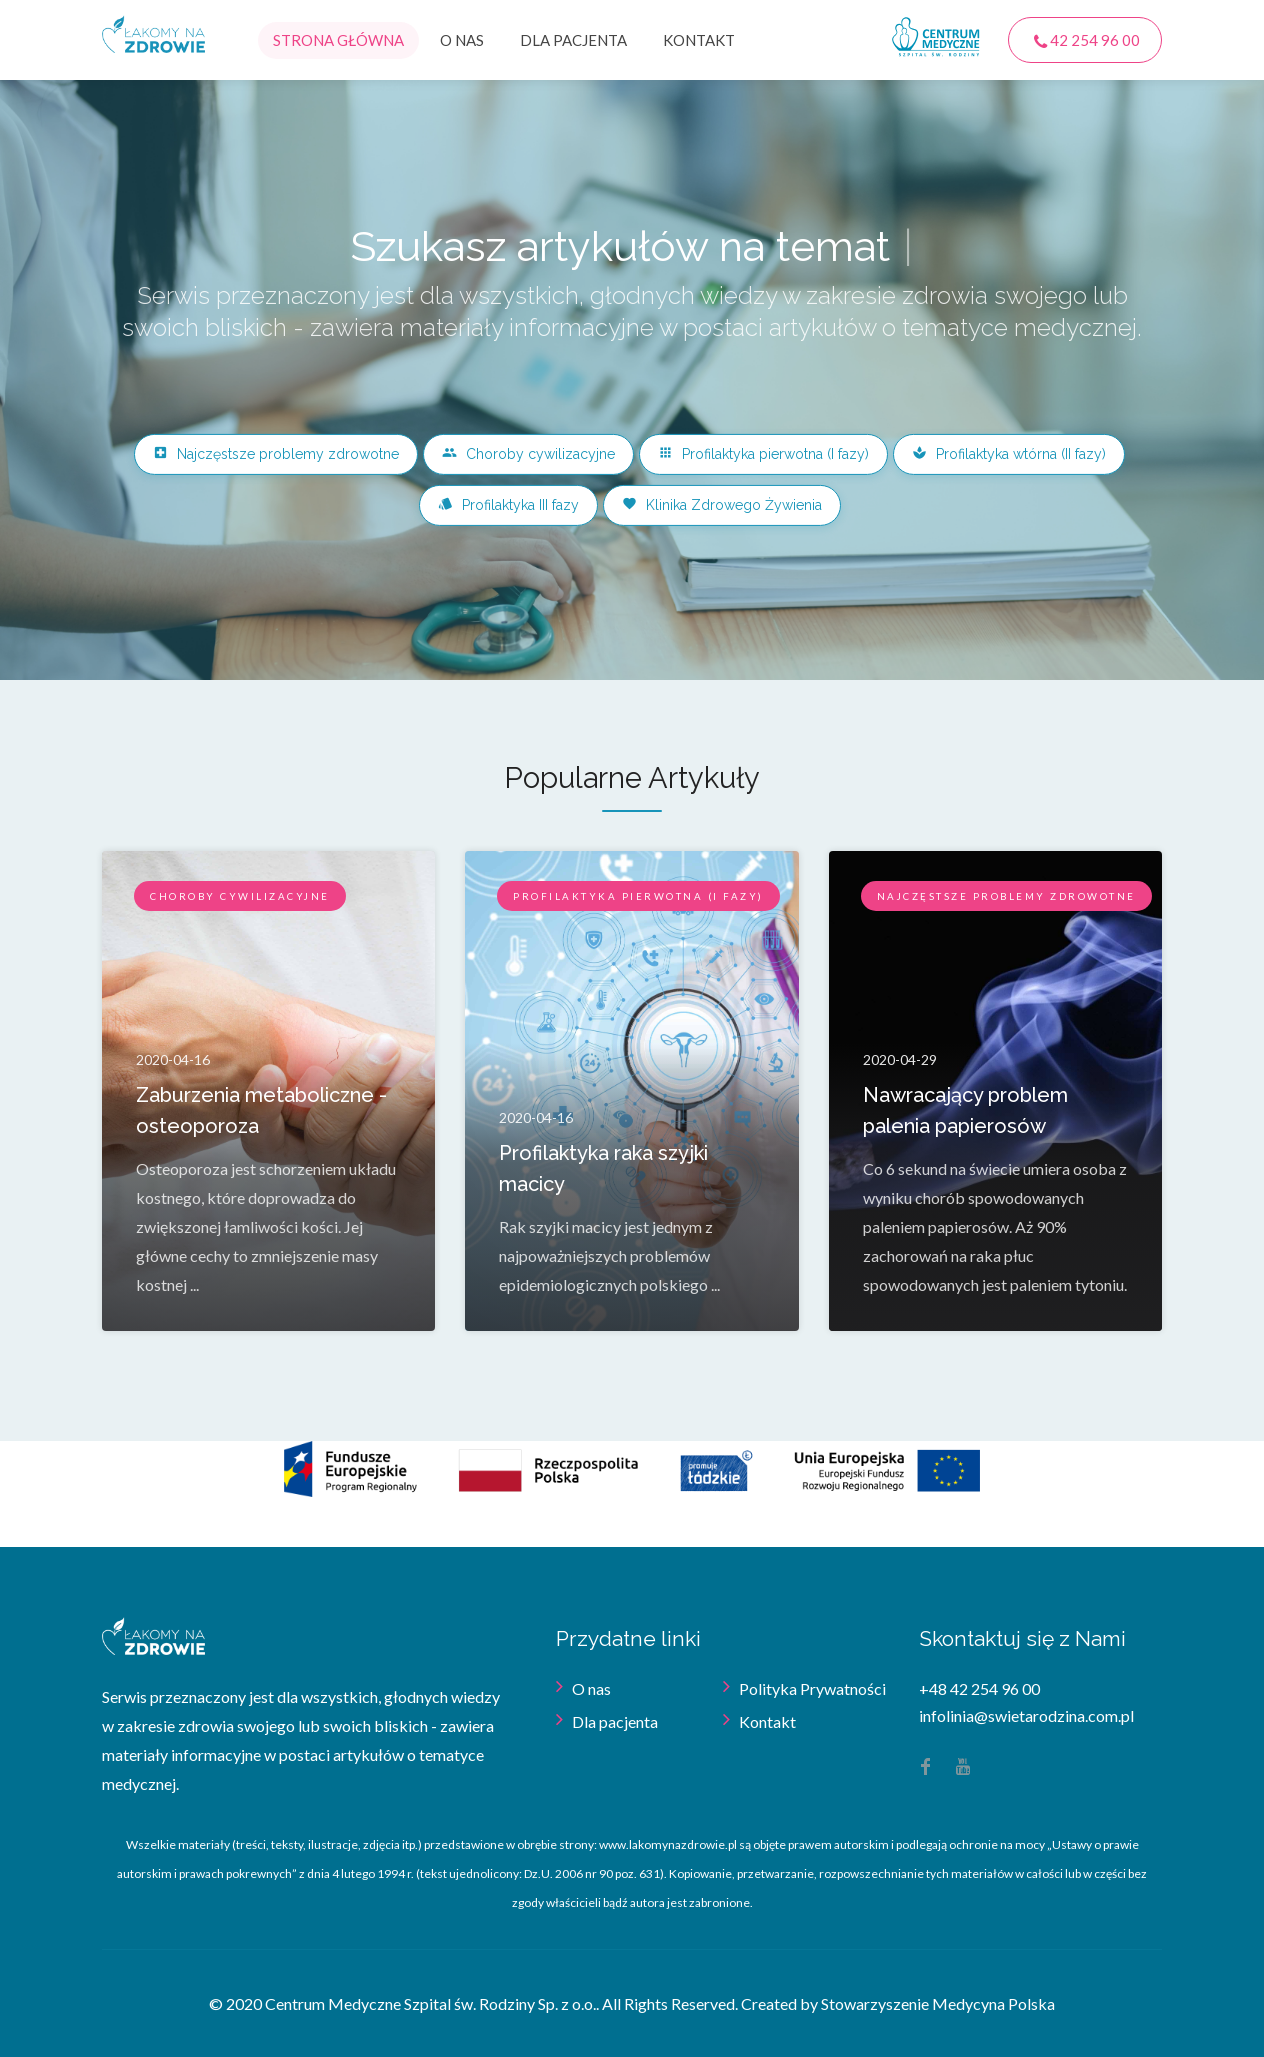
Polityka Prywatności (812, 1688)
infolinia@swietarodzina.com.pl (1026, 1715)
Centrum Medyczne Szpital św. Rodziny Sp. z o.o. (430, 2003)
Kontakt (699, 40)
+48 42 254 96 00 (979, 1688)
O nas (462, 40)
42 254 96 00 (1085, 41)
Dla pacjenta (573, 40)
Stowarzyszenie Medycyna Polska (938, 2003)
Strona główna (338, 40)
